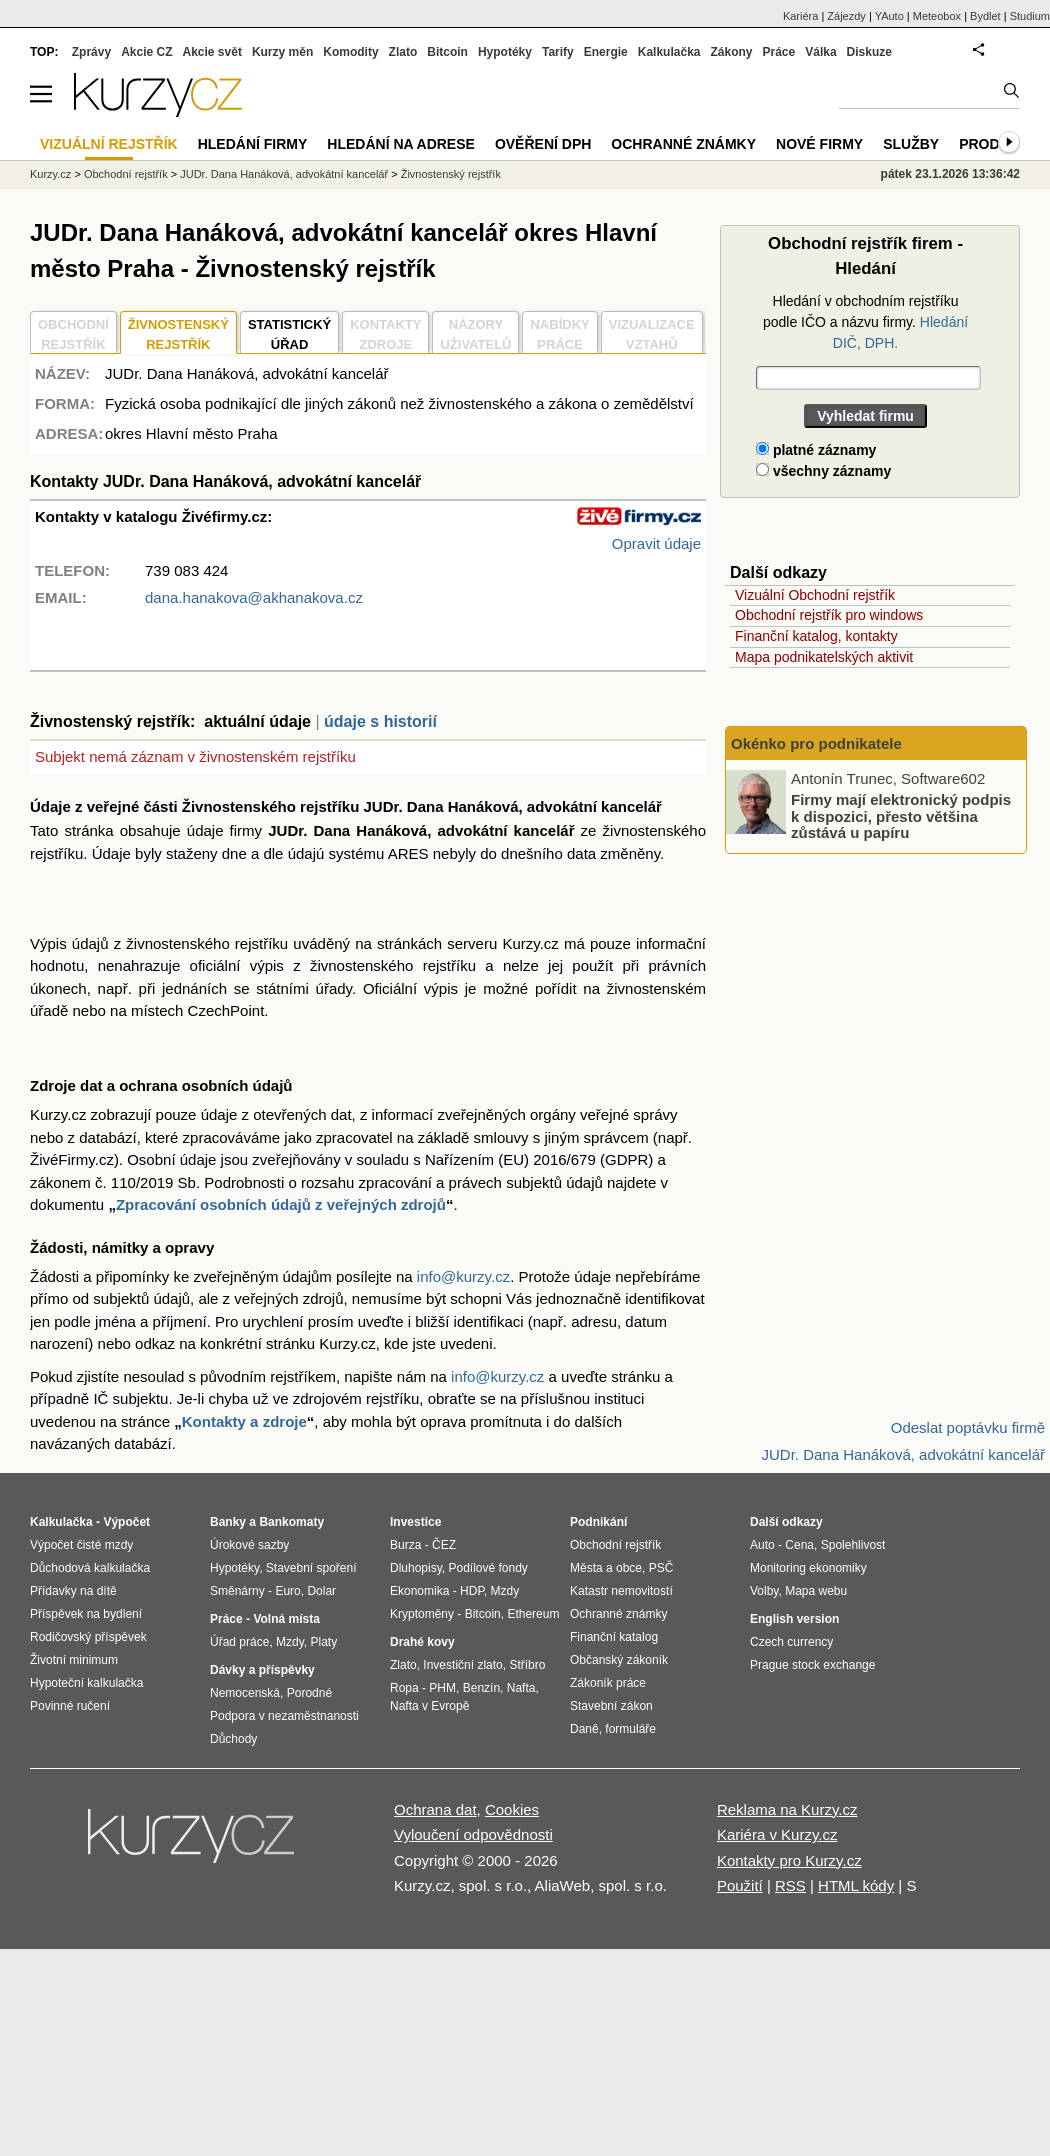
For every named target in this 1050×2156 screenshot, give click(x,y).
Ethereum (533, 1614)
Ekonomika (419, 1591)
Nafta (521, 1688)
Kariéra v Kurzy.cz (777, 1834)
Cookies (512, 1809)
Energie (606, 52)
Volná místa (286, 1619)
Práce (779, 52)
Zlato (403, 52)
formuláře (630, 1729)
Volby (764, 1591)
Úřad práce (239, 1642)
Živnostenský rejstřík (451, 174)
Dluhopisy (416, 1568)
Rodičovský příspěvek (88, 1637)
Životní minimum (74, 1660)
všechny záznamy (823, 471)
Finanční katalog (614, 1637)
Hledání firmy (253, 144)
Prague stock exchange (812, 1665)
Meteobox (937, 16)
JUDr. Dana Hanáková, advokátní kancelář (284, 174)
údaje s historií (380, 721)
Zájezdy (846, 16)
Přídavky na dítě (73, 1591)
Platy (324, 1642)
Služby (911, 144)
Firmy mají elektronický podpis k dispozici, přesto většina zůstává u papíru (901, 816)
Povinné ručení (70, 1706)
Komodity (350, 52)
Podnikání (598, 1522)
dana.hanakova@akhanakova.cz (254, 597)
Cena (799, 1545)
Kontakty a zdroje (244, 1421)
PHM (442, 1688)
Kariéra (800, 16)
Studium (1030, 16)
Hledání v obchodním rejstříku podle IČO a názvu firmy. (865, 322)
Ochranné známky (683, 144)
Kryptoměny (422, 1614)
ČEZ (444, 1545)
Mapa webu (816, 1591)
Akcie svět (212, 52)
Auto (762, 1545)
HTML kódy (856, 1885)
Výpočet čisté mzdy (81, 1545)
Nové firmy (819, 144)
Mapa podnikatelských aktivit (824, 657)
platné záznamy (816, 450)
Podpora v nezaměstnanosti (284, 1716)
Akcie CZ (146, 52)
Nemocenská (245, 1693)
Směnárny (237, 1591)
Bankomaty (291, 1522)
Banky (228, 1522)
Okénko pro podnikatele (816, 743)
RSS (790, 1885)
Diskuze (869, 52)
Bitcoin (447, 52)
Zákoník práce (608, 1683)
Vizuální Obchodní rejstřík (815, 595)
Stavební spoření (311, 1568)
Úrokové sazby (249, 1545)
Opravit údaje (656, 543)
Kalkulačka (669, 52)
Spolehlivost (853, 1545)
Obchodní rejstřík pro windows (829, 615)
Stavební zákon (611, 1706)
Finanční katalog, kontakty (816, 636)
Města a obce (606, 1568)
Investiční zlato (462, 1665)
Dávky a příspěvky (262, 1670)
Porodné (309, 1693)
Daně (584, 1729)
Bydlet (985, 16)
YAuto (889, 16)
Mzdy (290, 1642)
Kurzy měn (282, 52)
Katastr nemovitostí (621, 1591)
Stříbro (527, 1665)
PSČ (661, 1568)
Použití (740, 1885)
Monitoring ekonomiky (808, 1568)
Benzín (481, 1688)
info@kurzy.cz (463, 1276)
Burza (405, 1545)
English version (794, 1619)
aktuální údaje (257, 721)
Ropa (404, 1688)
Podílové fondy (487, 1568)
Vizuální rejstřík (109, 144)
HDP (472, 1591)
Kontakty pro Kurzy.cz (789, 1860)
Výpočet (126, 1522)
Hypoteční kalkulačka (86, 1683)
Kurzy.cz (50, 174)
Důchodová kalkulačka (90, 1568)
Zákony (731, 52)
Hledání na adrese (401, 144)
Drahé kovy (422, 1642)
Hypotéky (505, 52)
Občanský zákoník (619, 1660)
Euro (287, 1591)
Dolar (321, 1591)
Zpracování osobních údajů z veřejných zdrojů (281, 1204)
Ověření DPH (543, 144)
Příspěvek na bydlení (86, 1614)
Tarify (558, 52)
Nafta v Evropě (429, 1706)
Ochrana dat (435, 1809)
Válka (820, 52)
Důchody (233, 1739)
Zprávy (91, 52)
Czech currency (791, 1642)
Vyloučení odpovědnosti (473, 1834)
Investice (415, 1522)
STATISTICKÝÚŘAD (289, 334)
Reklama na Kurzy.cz (787, 1809)
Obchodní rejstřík (126, 174)
